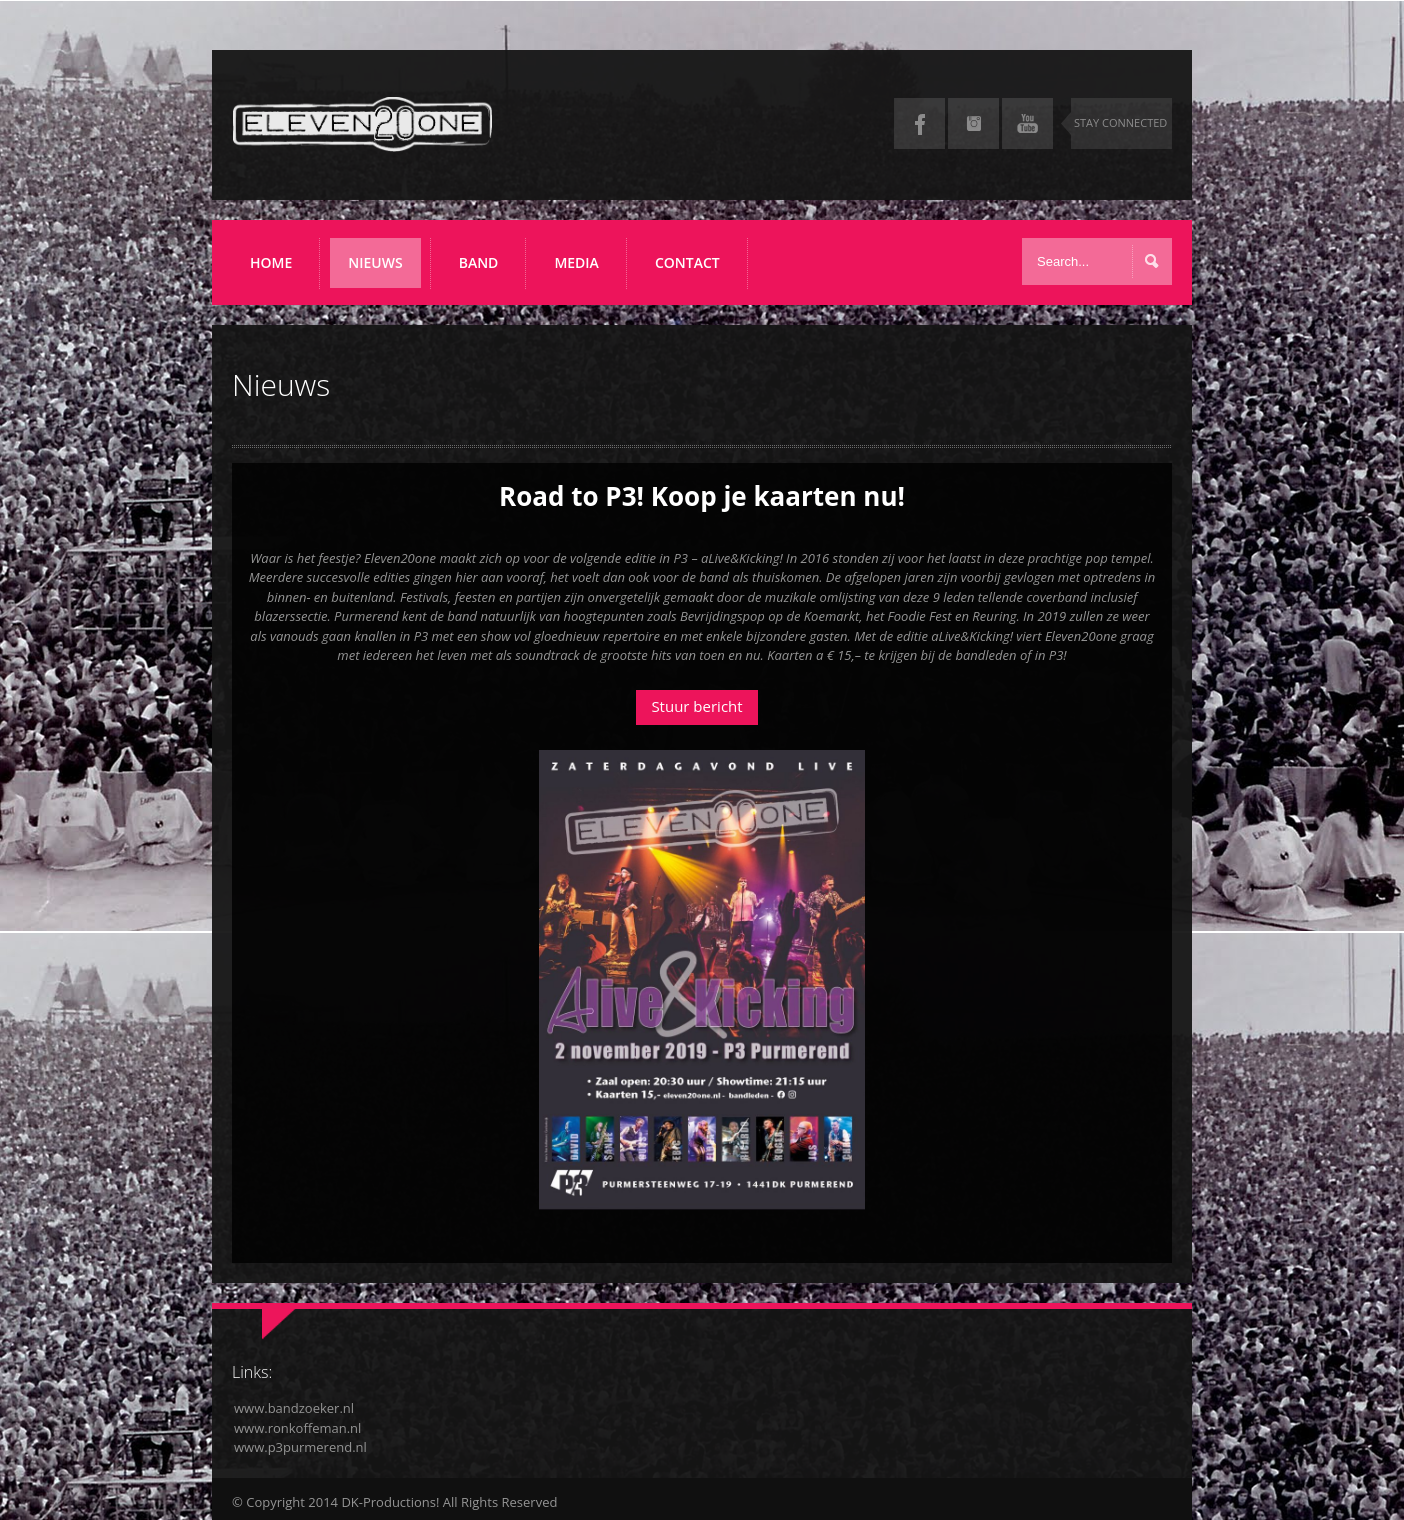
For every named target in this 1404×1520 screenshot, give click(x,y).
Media (583, 270)
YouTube (1027, 123)
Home (271, 262)
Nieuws (381, 270)
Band (485, 270)
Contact (687, 262)
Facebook (919, 123)
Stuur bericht (696, 706)
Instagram (973, 123)
